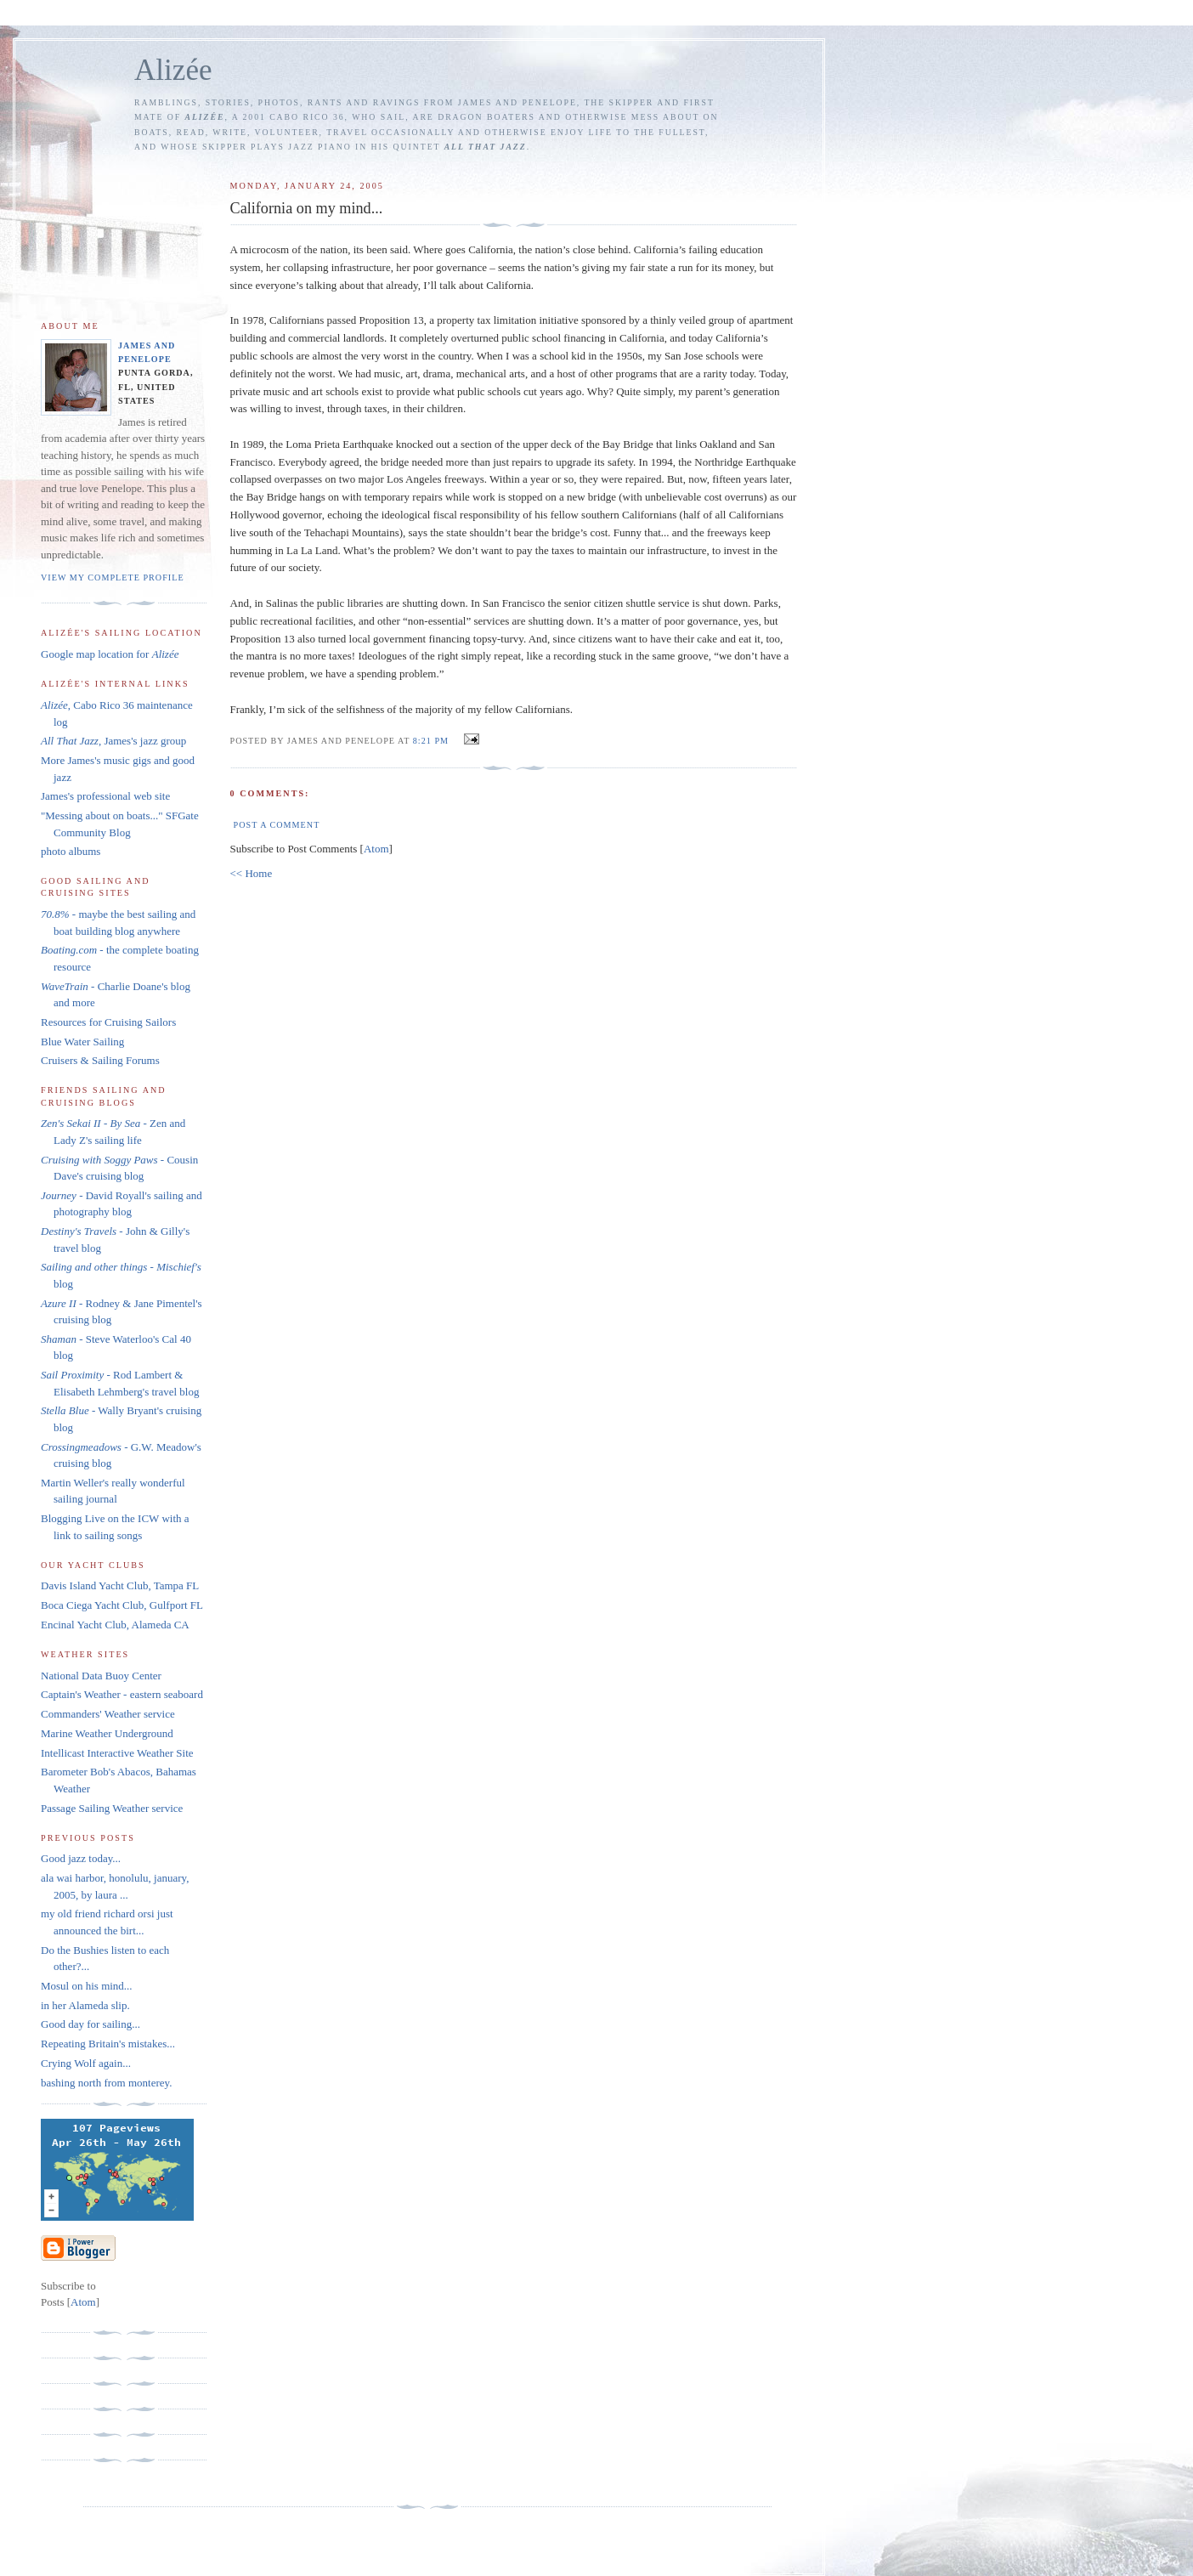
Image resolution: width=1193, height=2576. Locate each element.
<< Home (251, 873)
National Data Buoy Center (101, 1675)
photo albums (70, 851)
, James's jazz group (113, 740)
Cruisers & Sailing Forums (100, 1060)
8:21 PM (432, 740)
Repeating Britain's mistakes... (108, 2043)
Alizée (173, 70)
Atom (376, 848)
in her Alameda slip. (85, 2005)
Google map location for (109, 654)
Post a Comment (277, 824)
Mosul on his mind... (87, 1985)
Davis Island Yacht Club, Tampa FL (120, 1585)
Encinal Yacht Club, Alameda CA (115, 1624)
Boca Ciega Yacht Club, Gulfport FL (122, 1605)
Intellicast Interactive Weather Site (117, 1753)
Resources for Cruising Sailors (108, 1022)
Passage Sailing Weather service (112, 1808)
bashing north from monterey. (108, 2082)
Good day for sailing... (90, 2024)
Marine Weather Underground (107, 1733)
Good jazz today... (81, 1858)
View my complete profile (112, 577)
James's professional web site (105, 796)
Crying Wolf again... (86, 2063)
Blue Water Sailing (82, 1041)
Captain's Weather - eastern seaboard (122, 1694)
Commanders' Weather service (108, 1713)
